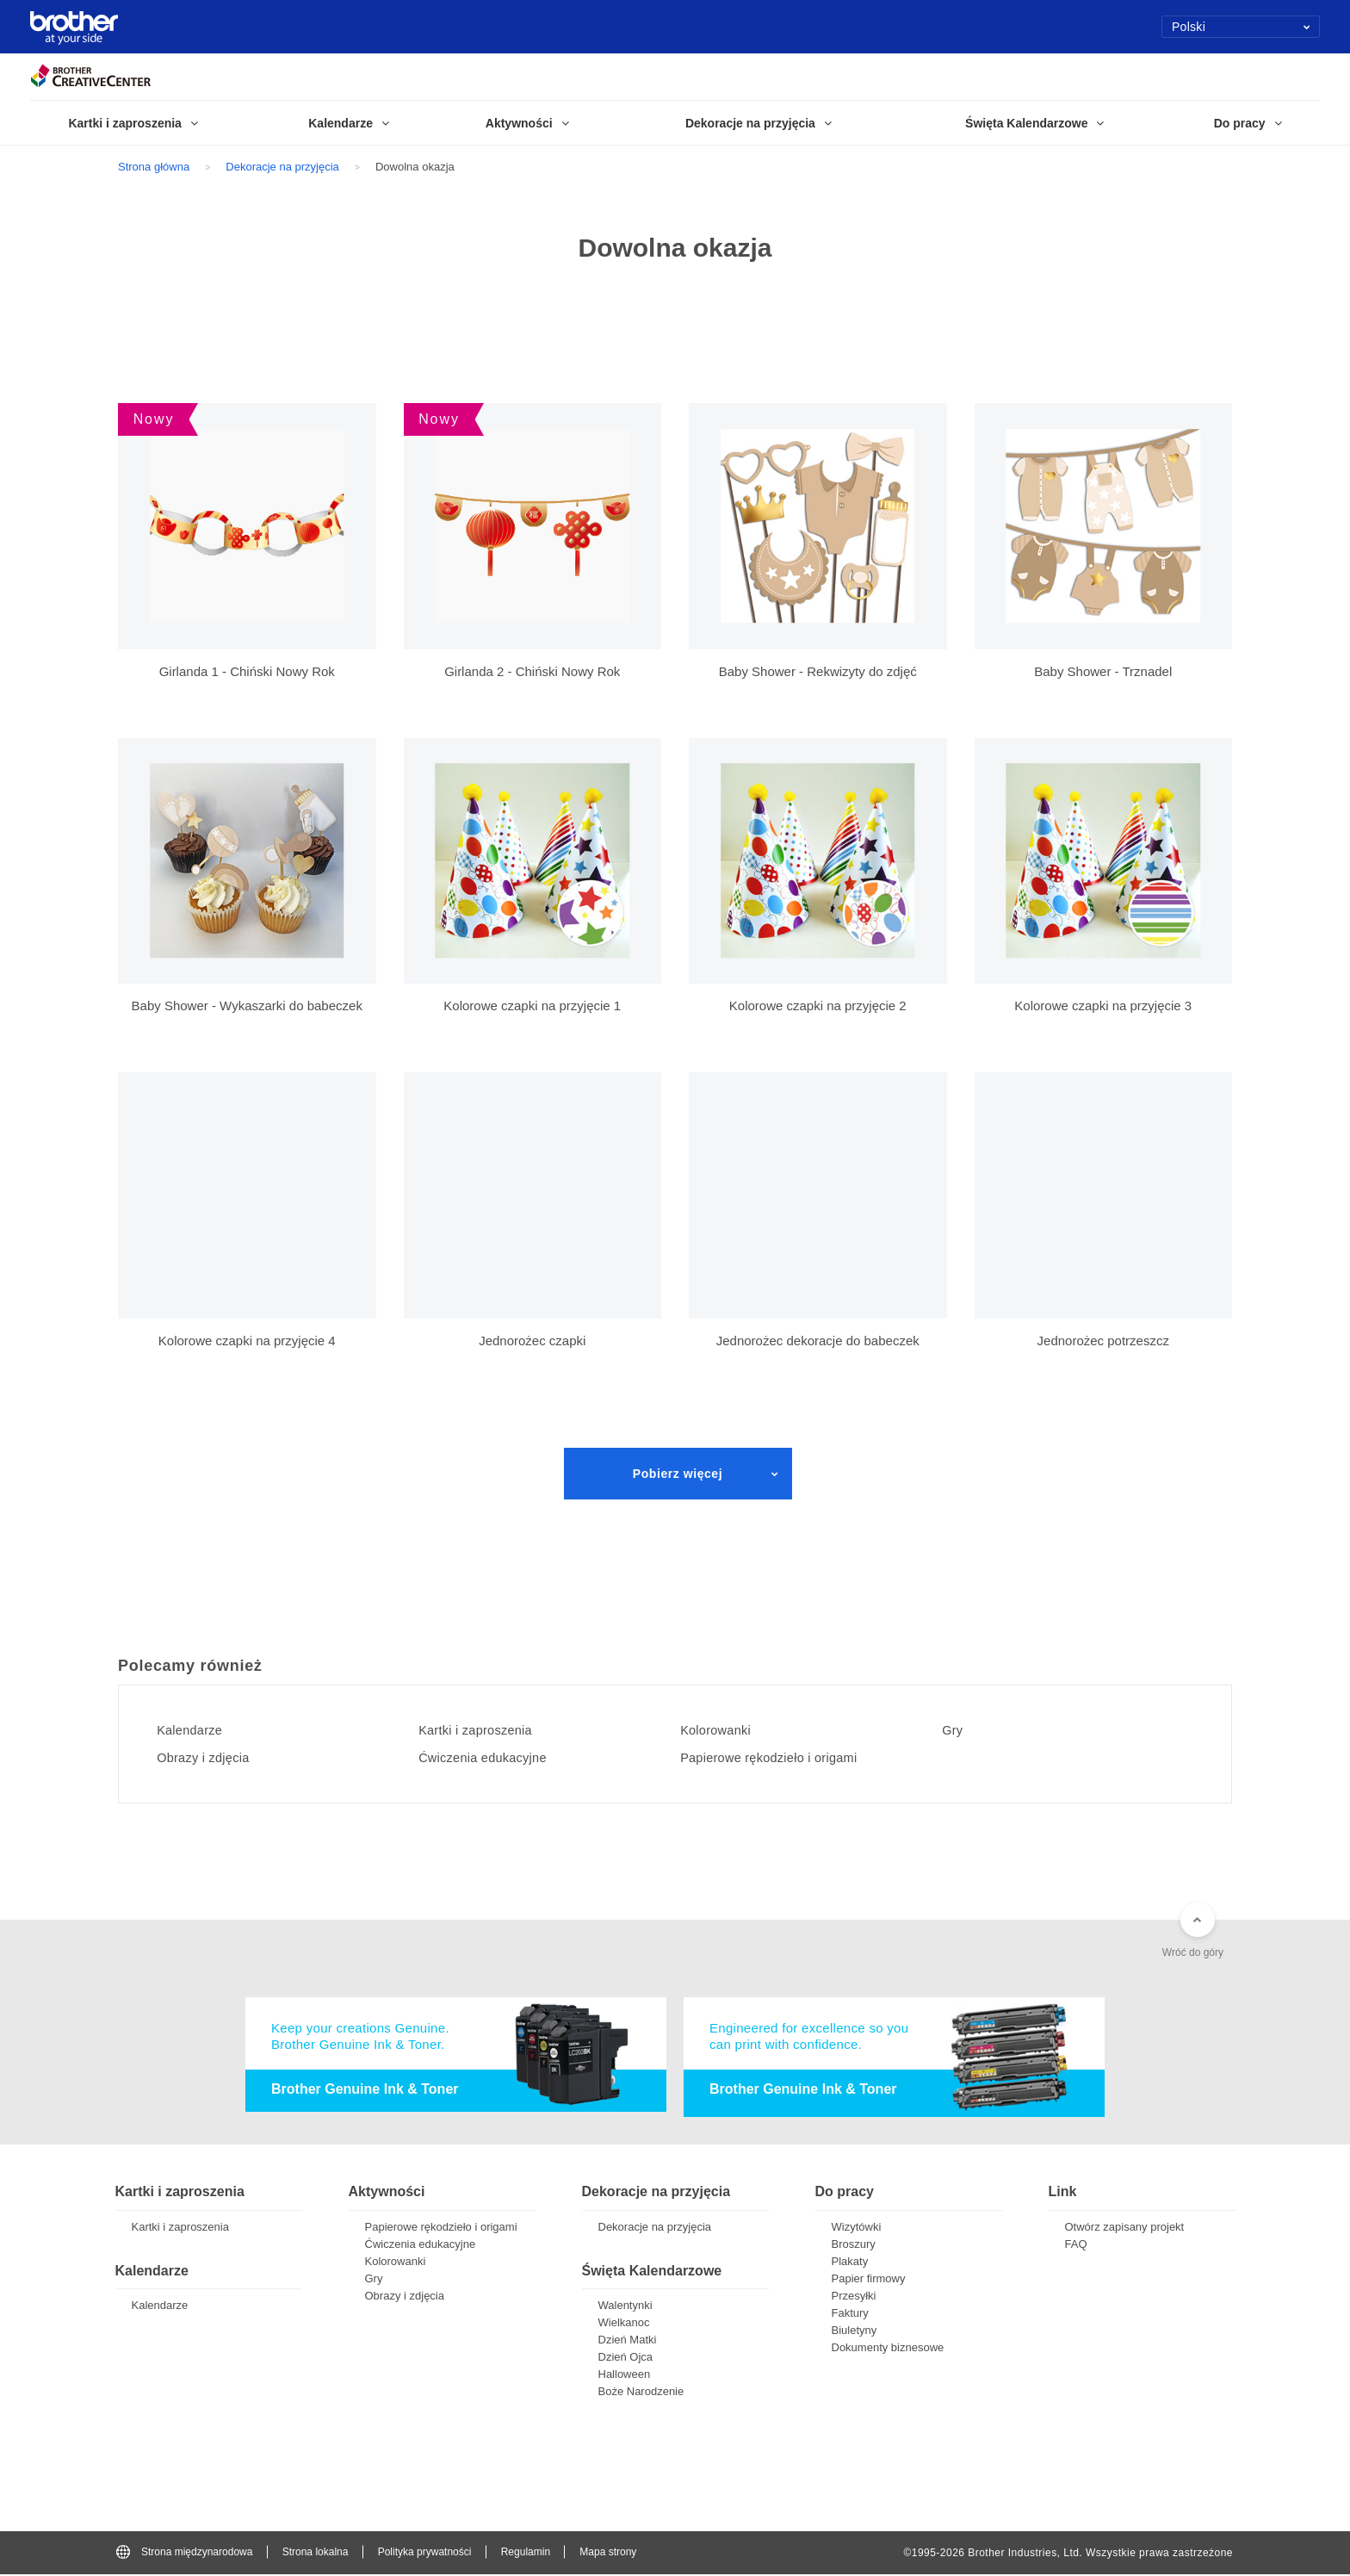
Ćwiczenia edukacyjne (493, 1758)
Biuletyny (854, 2331)
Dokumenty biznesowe (888, 2349)
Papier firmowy (869, 2280)
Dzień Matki (627, 2341)
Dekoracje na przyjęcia (282, 166)
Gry (957, 1730)
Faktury (850, 2314)
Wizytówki (857, 2228)
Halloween (624, 2375)
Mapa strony (607, 2554)
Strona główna (153, 166)
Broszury (854, 2245)
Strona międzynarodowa (184, 2554)
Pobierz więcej (677, 1473)
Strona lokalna (315, 2554)
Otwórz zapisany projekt (1125, 2228)
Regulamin (525, 2554)
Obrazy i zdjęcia (211, 1758)
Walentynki (625, 2306)
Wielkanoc (624, 2324)
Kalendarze (196, 1730)
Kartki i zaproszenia (485, 1730)
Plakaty (850, 2262)
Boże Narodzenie (641, 2393)
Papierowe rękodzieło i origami (781, 1758)
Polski (1241, 27)
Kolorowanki (723, 1730)
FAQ (1076, 2245)
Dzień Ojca (625, 2358)
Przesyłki (854, 2297)
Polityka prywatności (425, 2554)
